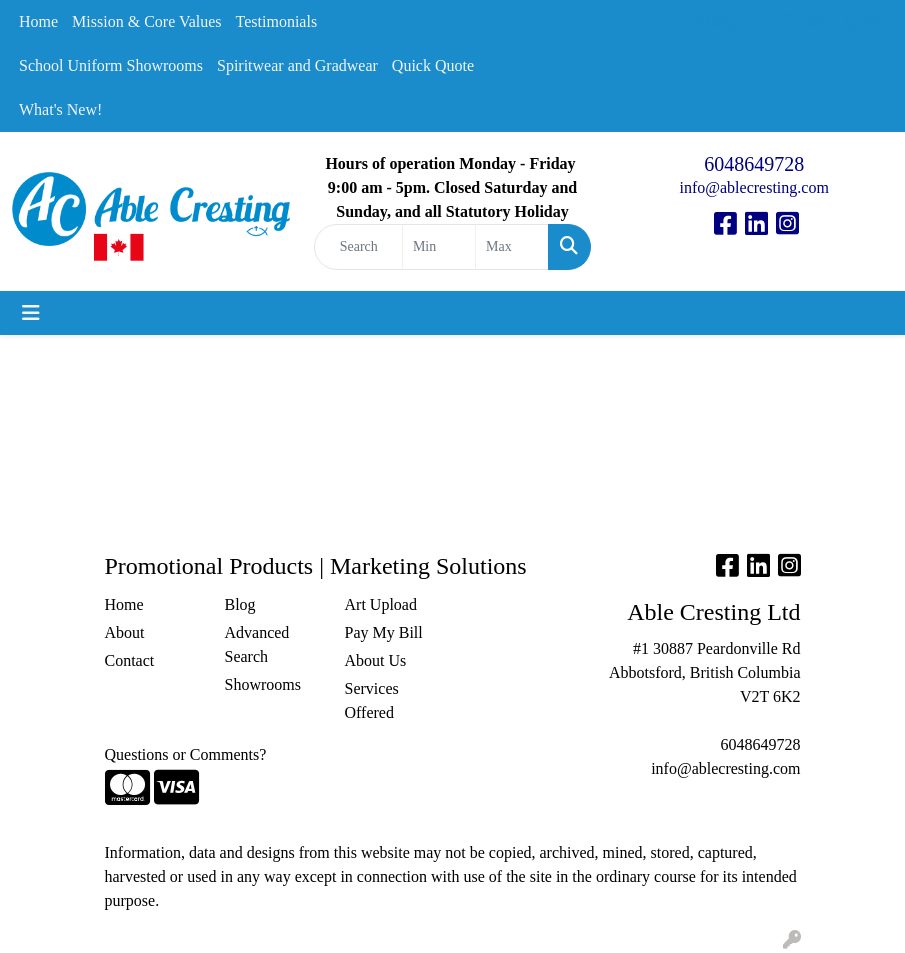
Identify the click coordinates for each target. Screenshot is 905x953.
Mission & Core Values (146, 21)
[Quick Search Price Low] (439, 247)
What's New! (60, 109)
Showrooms (263, 684)
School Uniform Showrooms (111, 65)
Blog (240, 604)
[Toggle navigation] (31, 313)
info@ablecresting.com (754, 187)
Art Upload (381, 604)
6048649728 (754, 164)
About (125, 632)
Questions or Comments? (186, 754)
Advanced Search (257, 644)
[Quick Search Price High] (512, 247)
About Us (376, 660)
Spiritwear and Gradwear (297, 65)
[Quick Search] (358, 247)
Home (38, 21)
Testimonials (277, 21)
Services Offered (372, 700)
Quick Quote (433, 65)
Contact (130, 660)
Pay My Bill (384, 632)
